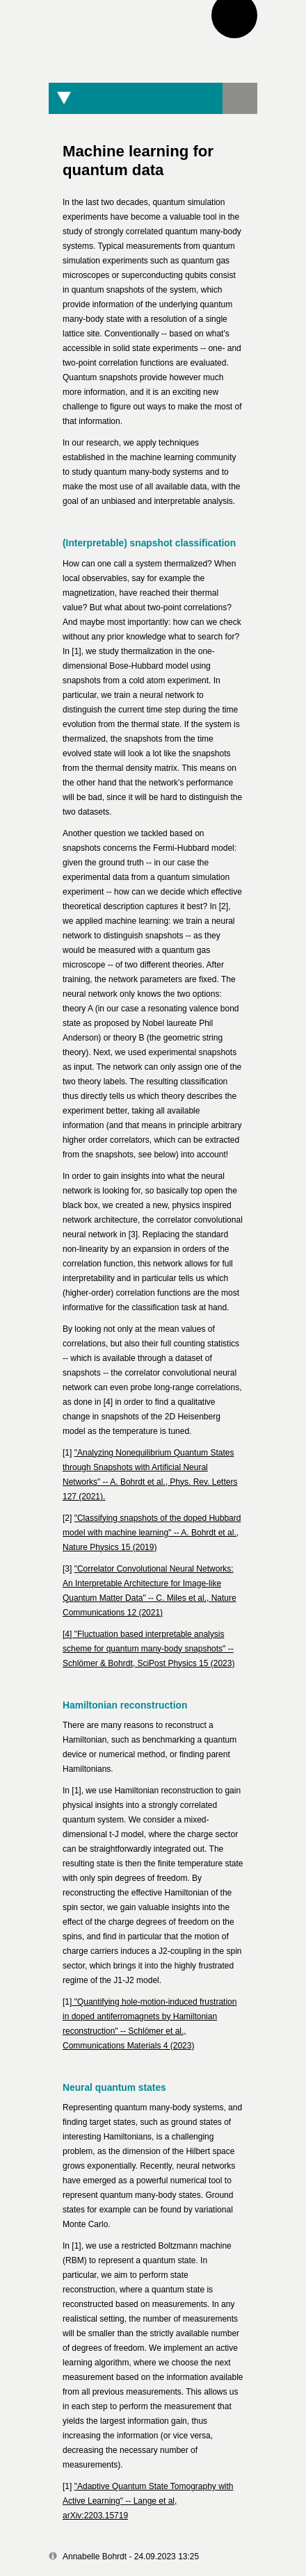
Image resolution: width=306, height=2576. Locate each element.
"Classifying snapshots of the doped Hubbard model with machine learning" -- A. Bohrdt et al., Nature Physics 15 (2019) (152, 1532)
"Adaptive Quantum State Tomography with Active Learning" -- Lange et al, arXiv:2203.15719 (148, 2500)
